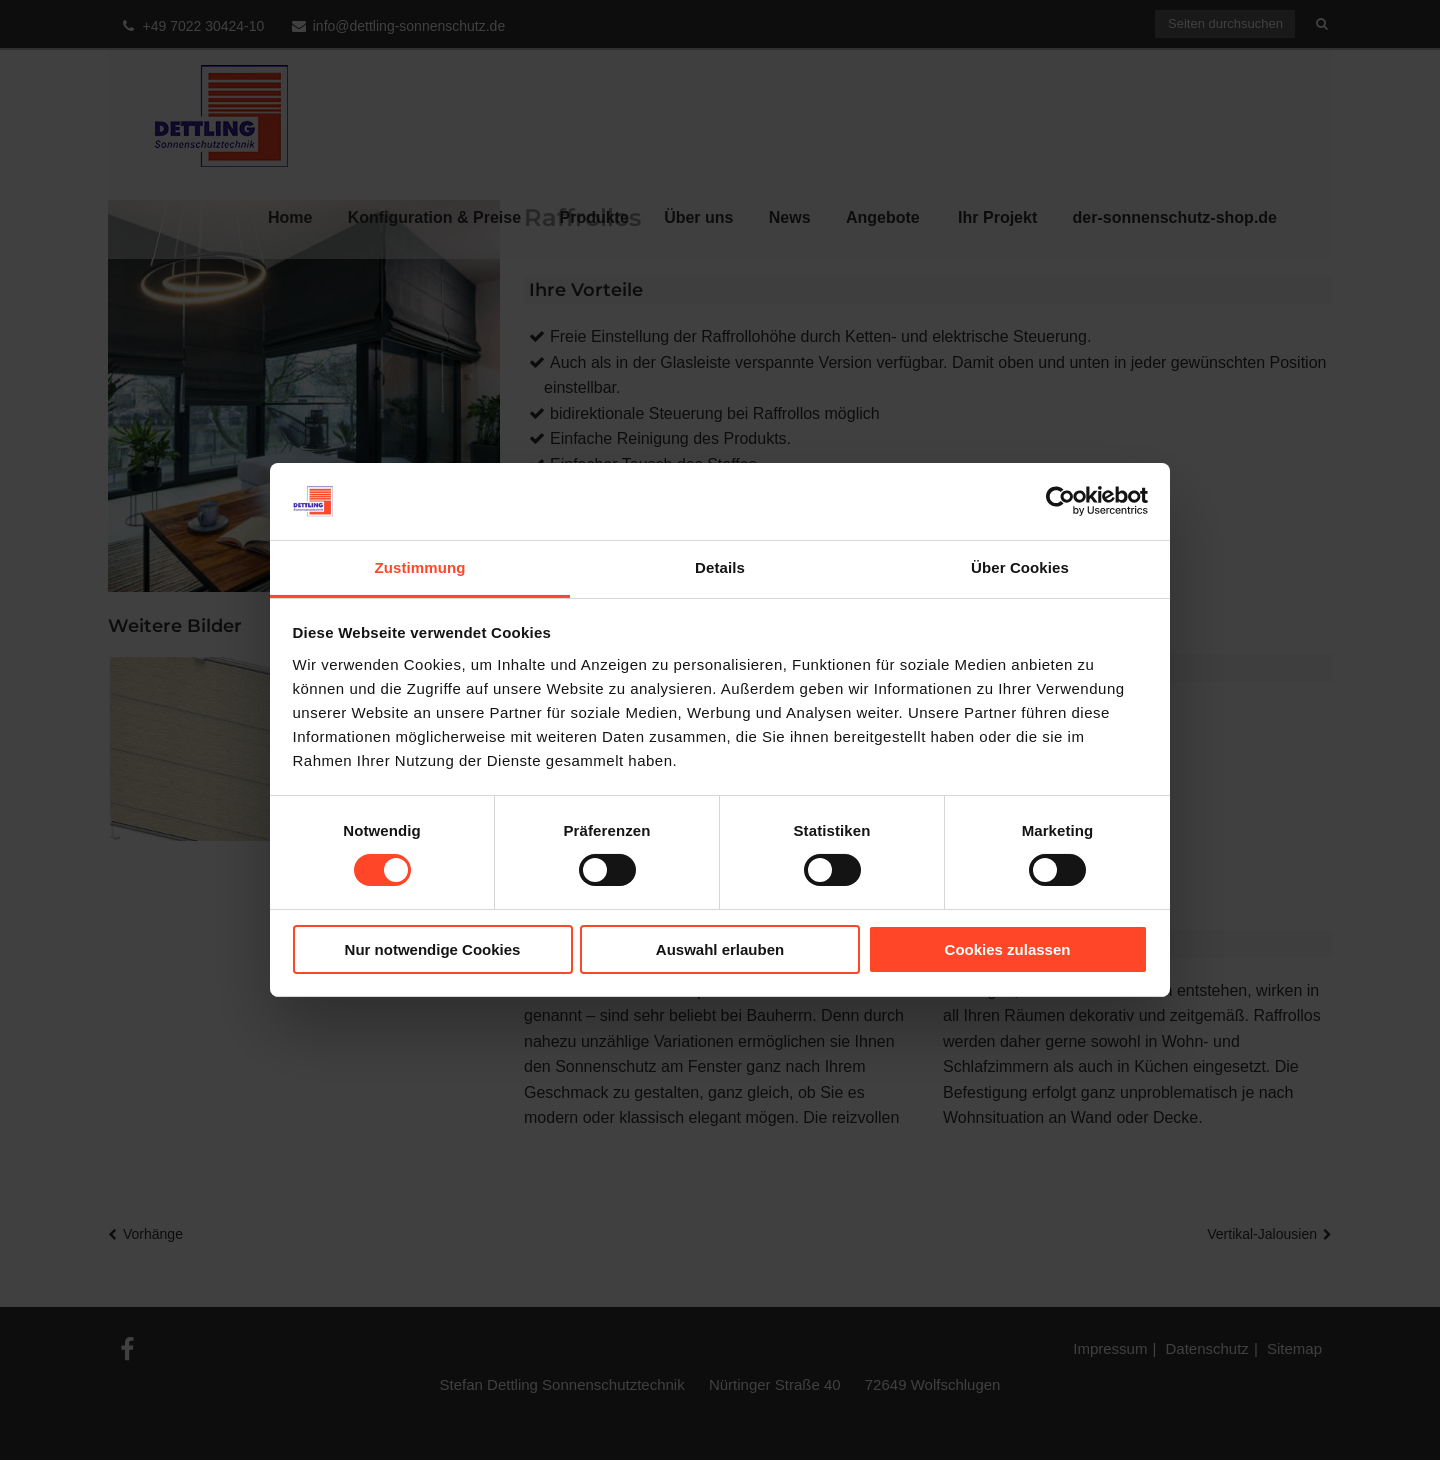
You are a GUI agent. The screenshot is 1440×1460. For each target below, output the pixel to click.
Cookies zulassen (1008, 949)
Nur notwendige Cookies (433, 949)
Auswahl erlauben (720, 949)
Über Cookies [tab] (1020, 567)
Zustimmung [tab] (420, 567)
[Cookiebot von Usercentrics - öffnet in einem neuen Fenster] (1060, 501)
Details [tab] (720, 567)
